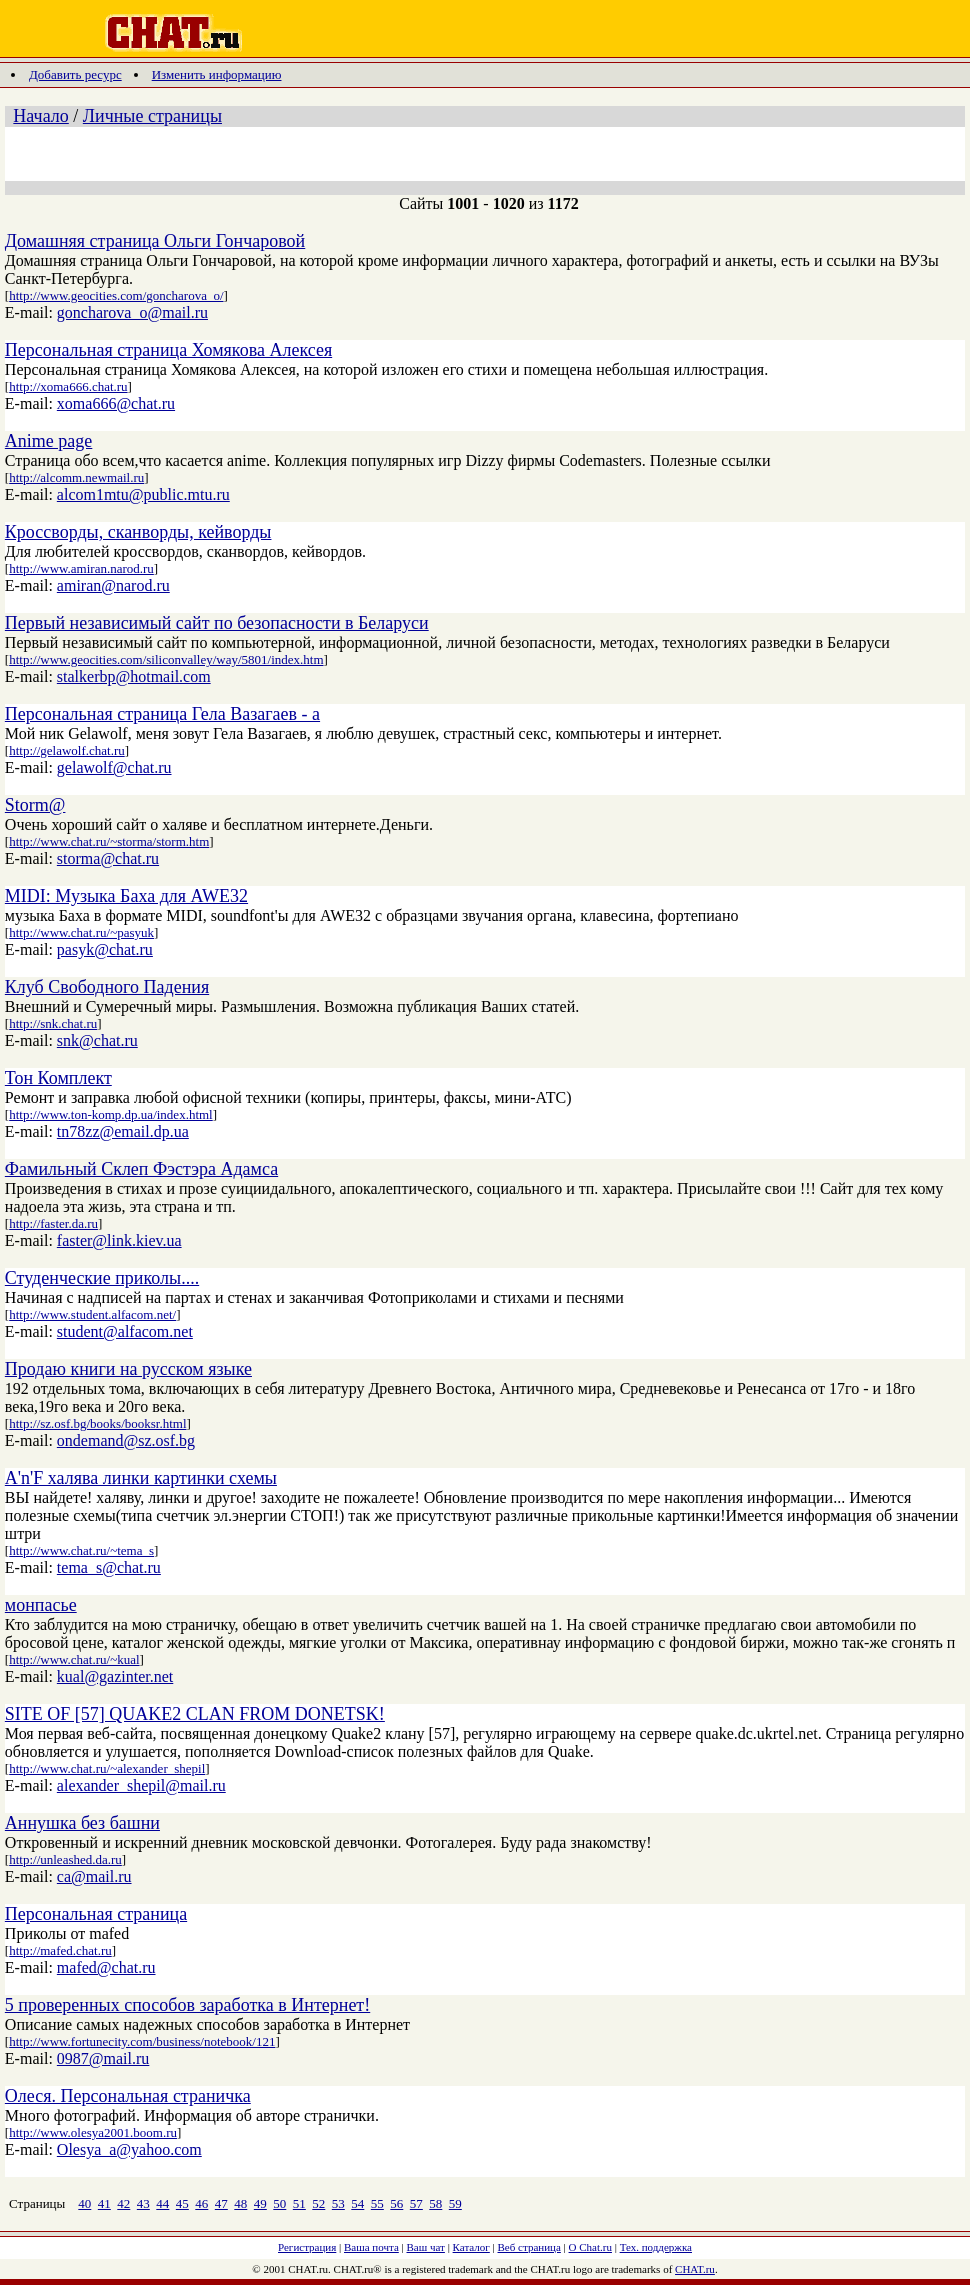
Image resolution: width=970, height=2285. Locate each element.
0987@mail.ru (103, 2058)
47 (221, 2203)
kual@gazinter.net (115, 1676)
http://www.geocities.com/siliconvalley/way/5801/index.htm (166, 659)
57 (416, 2203)
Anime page (48, 441)
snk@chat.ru (97, 1040)
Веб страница (529, 2247)
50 (279, 2203)
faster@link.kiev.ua (119, 1240)
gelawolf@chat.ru (114, 767)
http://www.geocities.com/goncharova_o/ (116, 295)
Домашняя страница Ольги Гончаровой (155, 241)
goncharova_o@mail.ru (132, 312)
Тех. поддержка (656, 2247)
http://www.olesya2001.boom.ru (93, 2132)
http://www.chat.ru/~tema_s (81, 1550)
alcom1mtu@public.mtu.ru (143, 494)
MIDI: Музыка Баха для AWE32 (126, 896)
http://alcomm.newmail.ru (76, 477)
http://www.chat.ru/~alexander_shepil (107, 1768)
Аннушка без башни (82, 1823)
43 (143, 2203)
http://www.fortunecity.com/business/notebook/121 (142, 2041)
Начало (40, 116)
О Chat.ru (590, 2247)
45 (182, 2203)
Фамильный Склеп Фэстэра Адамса (141, 1169)
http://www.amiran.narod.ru (81, 568)
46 (201, 2203)
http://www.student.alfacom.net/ (92, 1314)
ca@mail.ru (94, 1876)
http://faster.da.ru (53, 1223)
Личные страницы (152, 116)
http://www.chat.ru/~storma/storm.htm (109, 841)
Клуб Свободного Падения (107, 987)
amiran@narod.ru (113, 585)
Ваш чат (426, 2247)
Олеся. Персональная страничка (128, 2096)
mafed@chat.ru (106, 1967)
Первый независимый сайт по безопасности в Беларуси (217, 623)
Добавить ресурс (75, 74)
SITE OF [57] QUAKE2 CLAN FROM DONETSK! (195, 1714)
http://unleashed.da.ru (65, 1859)
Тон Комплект (58, 1078)
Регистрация (307, 2247)
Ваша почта (371, 2247)
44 (162, 2203)
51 (299, 2203)
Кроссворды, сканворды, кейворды (138, 532)
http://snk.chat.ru (53, 1023)
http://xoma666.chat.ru (68, 386)
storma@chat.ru (108, 858)
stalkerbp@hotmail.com (134, 676)
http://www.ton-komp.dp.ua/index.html (111, 1114)
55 (377, 2203)
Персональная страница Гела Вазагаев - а (162, 714)
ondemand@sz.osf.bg (126, 1440)
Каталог (471, 2247)
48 (240, 2203)
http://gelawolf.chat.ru (67, 750)
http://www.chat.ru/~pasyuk (81, 932)
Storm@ (35, 805)
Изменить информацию (217, 74)
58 (435, 2203)
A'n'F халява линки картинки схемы (141, 1478)
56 (396, 2203)
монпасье (41, 1605)
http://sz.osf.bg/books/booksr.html (97, 1423)
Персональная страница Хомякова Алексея (168, 350)
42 (123, 2203)
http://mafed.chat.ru (60, 1950)
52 (318, 2203)
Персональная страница (96, 1914)
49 (260, 2203)
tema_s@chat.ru (109, 1567)
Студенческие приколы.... (102, 1278)
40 (84, 2203)
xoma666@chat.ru (116, 403)
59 (455, 2203)
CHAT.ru (695, 2269)
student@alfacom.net (125, 1331)
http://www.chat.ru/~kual (74, 1659)
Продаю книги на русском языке (128, 1369)
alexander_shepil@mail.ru (141, 1785)
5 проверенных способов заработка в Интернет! (187, 2005)
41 (104, 2203)
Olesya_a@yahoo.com (129, 2149)
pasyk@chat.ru (105, 949)
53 (338, 2203)
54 (357, 2203)
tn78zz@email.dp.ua (123, 1131)
